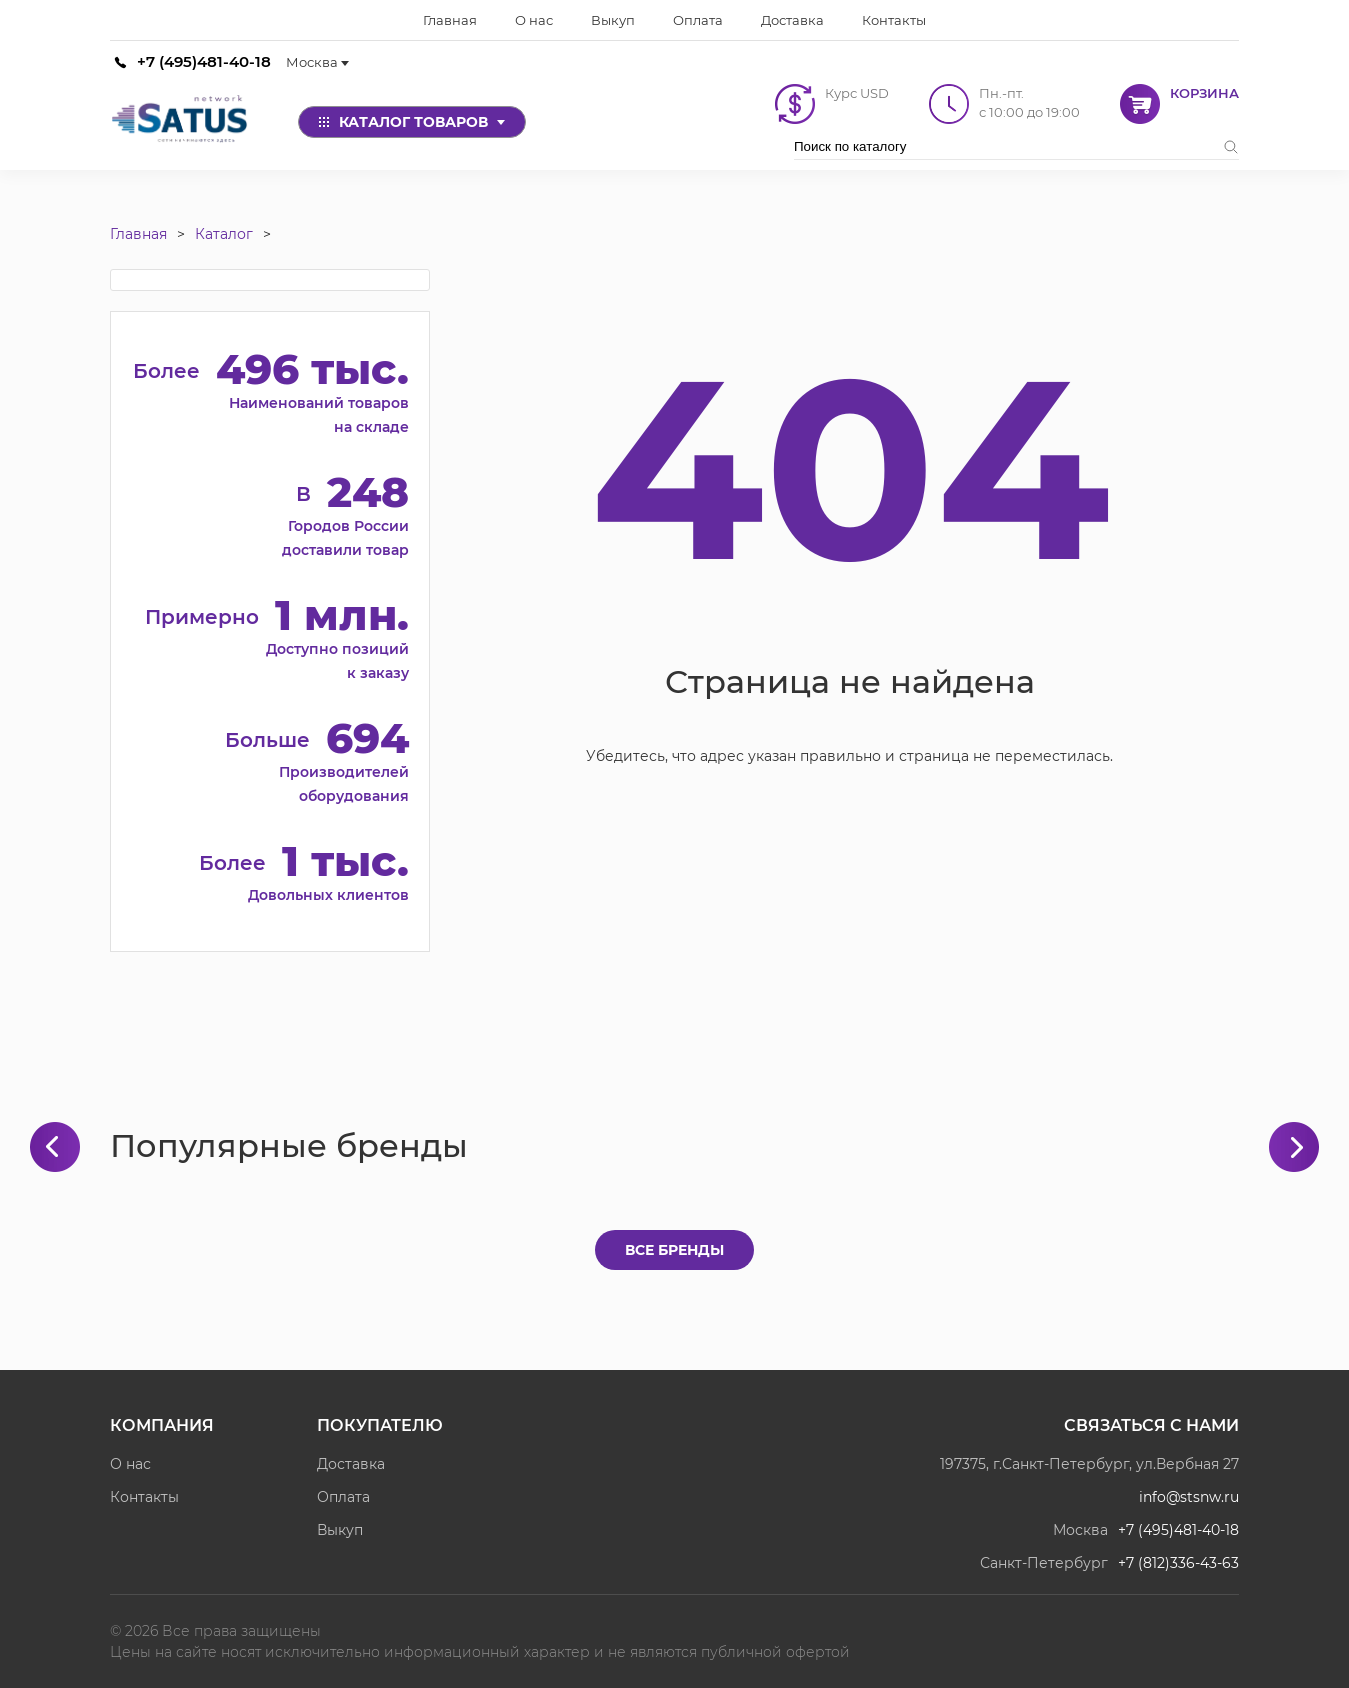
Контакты (144, 1497)
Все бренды (674, 1250)
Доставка (351, 1464)
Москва (317, 62)
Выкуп (340, 1530)
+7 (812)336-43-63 (1178, 1563)
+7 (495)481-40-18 (204, 61)
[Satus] (180, 122)
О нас (130, 1464)
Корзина (1204, 93)
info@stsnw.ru (1189, 1497)
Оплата (343, 1497)
